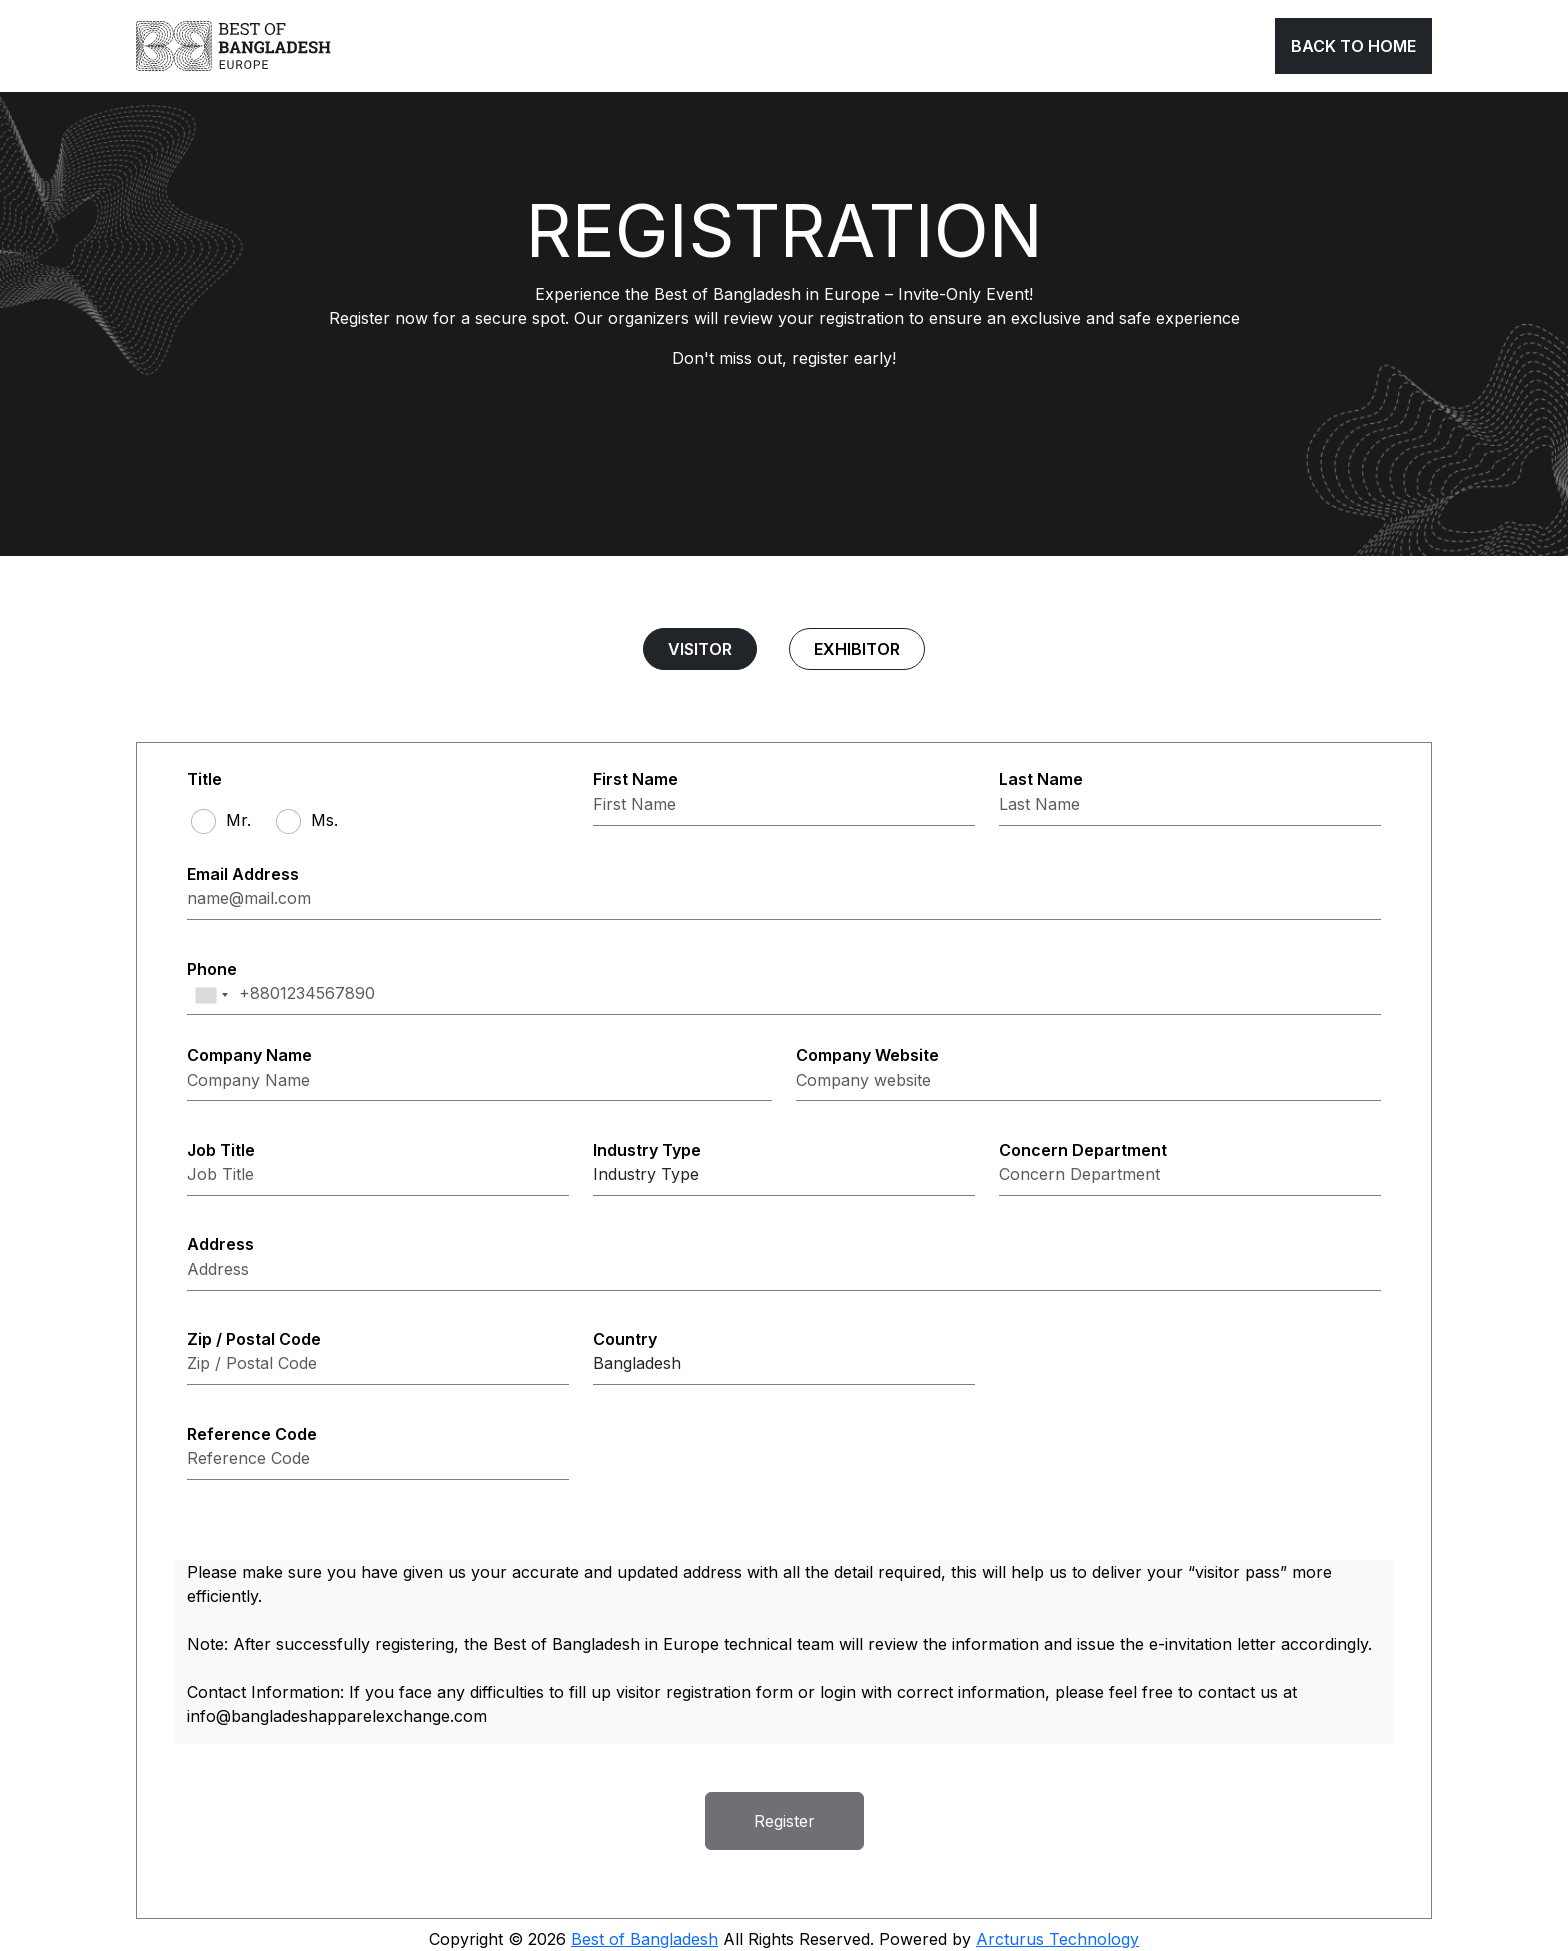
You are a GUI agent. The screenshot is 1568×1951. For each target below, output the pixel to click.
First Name (635, 780)
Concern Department (1083, 1150)
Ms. (324, 820)
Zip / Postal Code (254, 1339)
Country (625, 1339)
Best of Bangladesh (644, 1939)
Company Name (249, 1055)
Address (220, 1244)
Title (204, 780)
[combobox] (211, 995)
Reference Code (252, 1434)
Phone (212, 969)
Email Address (243, 874)
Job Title (221, 1150)
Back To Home (1353, 46)
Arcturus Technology (1057, 1939)
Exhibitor (857, 649)
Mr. (238, 820)
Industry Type (647, 1150)
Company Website (867, 1055)
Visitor (700, 649)
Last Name (1041, 780)
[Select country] (784, 1366)
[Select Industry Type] (784, 1176)
